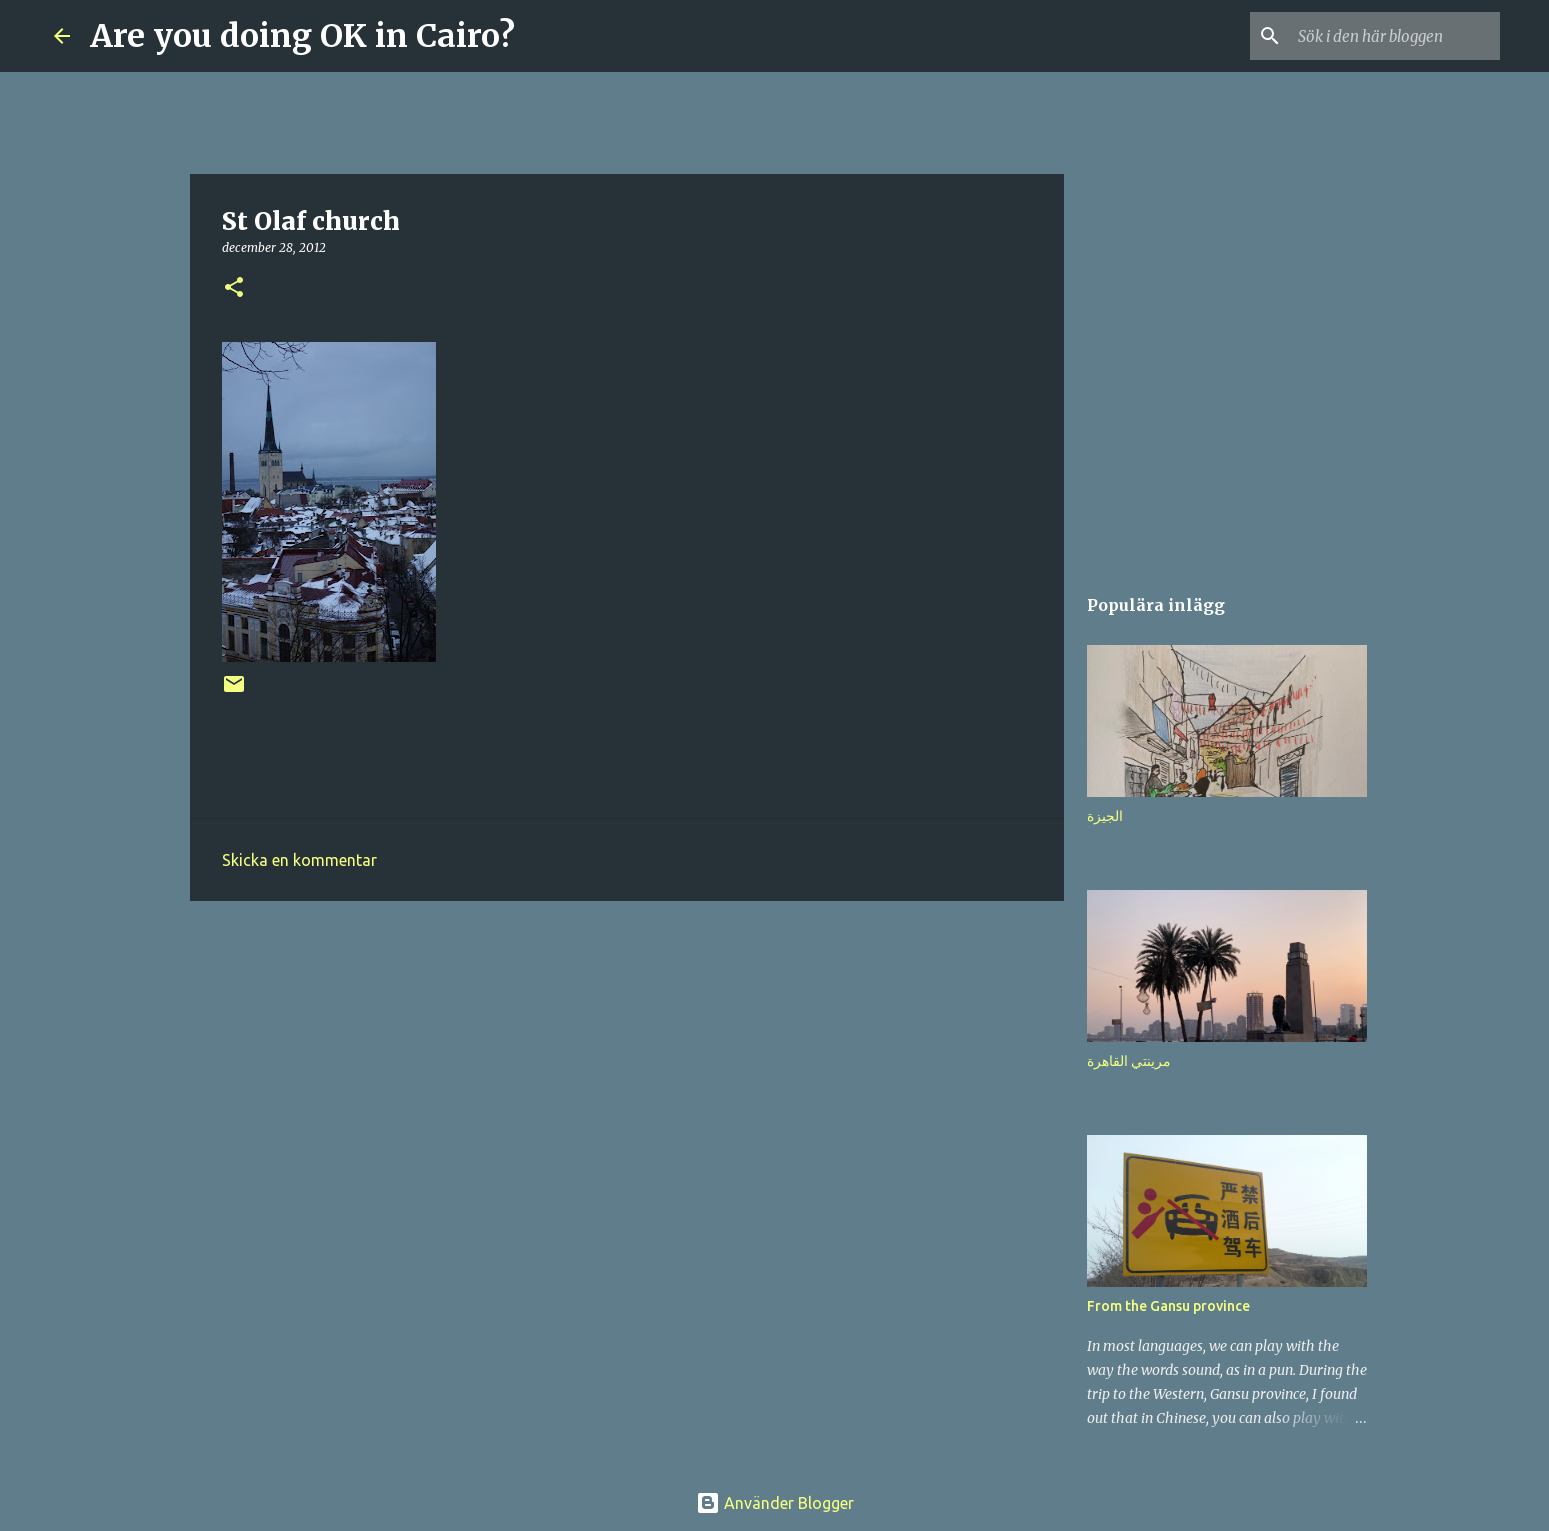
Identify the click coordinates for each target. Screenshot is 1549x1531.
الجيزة (1105, 816)
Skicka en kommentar (299, 860)
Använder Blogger (775, 1503)
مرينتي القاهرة (1129, 1061)
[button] (234, 288)
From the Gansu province (1168, 1306)
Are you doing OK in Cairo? (302, 36)
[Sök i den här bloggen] (1395, 36)
